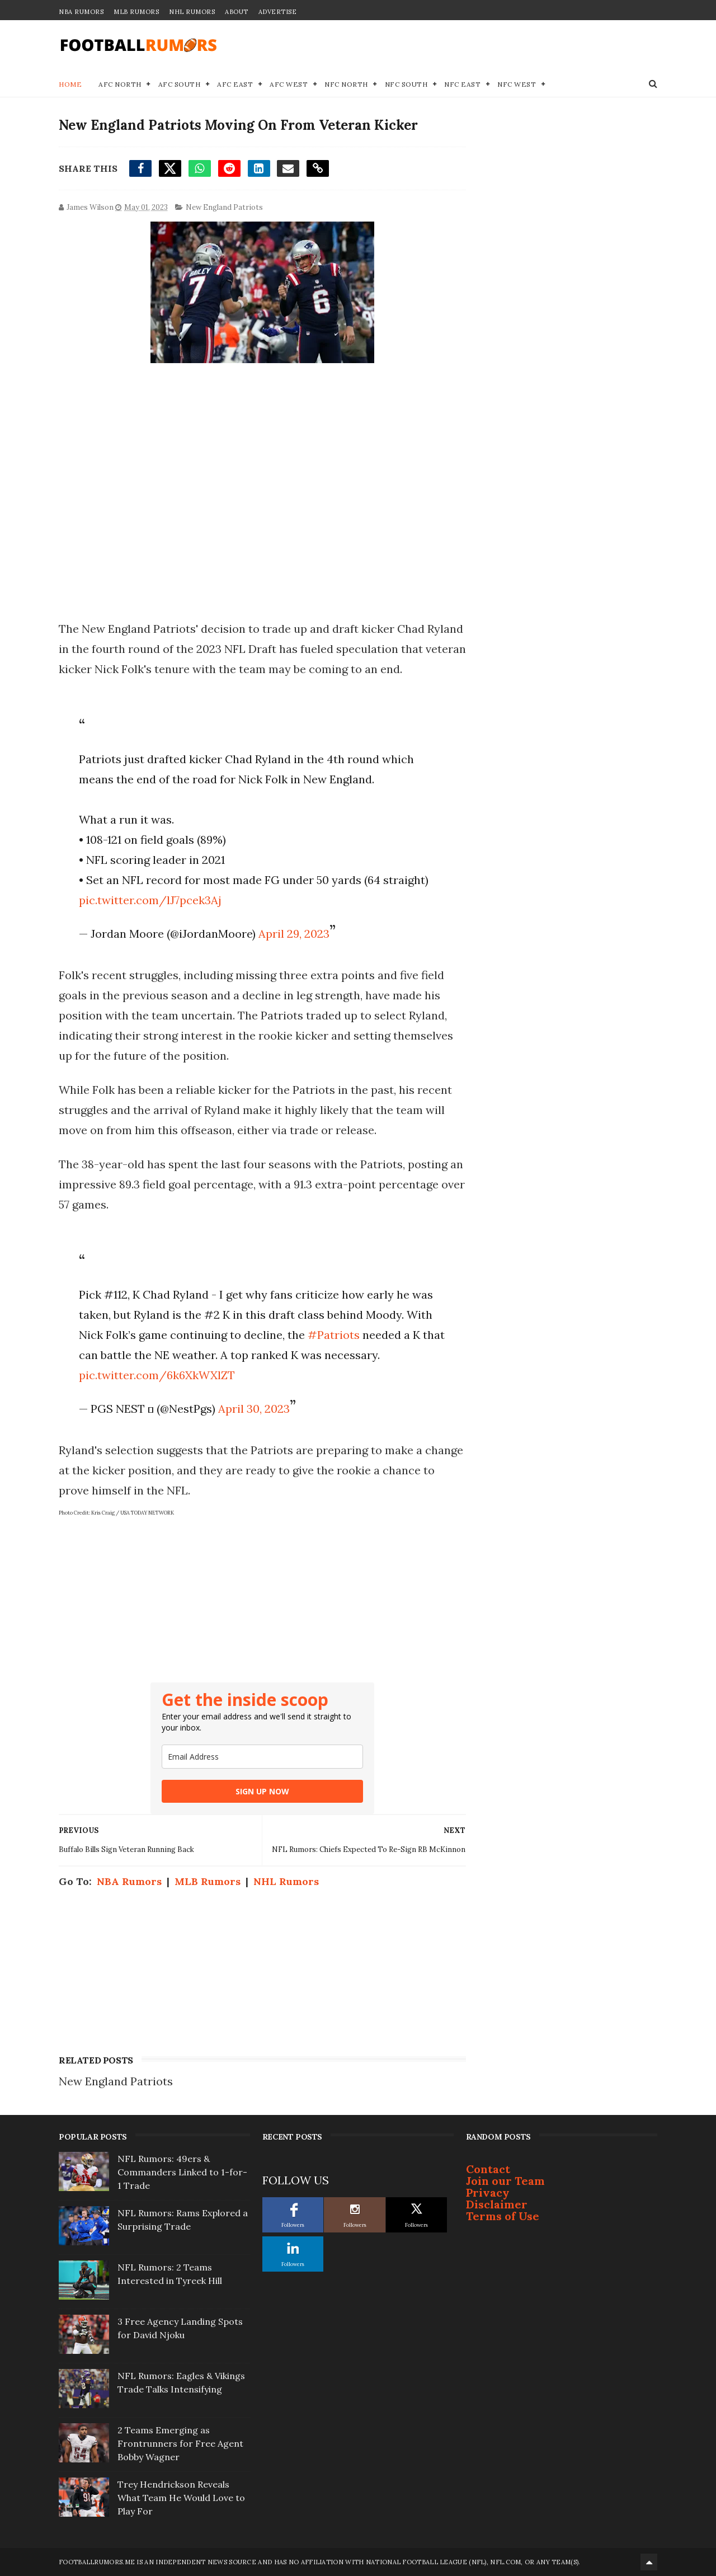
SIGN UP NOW (262, 1791)
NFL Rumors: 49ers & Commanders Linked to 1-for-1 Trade (182, 2172)
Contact (488, 2169)
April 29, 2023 (293, 934)
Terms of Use (502, 2216)
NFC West (516, 84)
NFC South (406, 84)
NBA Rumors (81, 12)
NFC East (462, 84)
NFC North (346, 84)
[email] (262, 1757)
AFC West (289, 84)
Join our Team (505, 2181)
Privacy (488, 2192)
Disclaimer (496, 2204)
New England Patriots (224, 207)
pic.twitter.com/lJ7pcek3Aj (150, 900)
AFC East (235, 84)
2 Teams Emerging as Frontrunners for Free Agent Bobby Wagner (180, 2443)
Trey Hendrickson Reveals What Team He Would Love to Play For (181, 2498)
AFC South (179, 84)
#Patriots (334, 1335)
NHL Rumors (192, 12)
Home (70, 84)
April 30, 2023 (254, 1409)
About (236, 12)
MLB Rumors (136, 12)
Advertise (277, 12)
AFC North (120, 84)
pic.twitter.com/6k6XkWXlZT (157, 1375)
